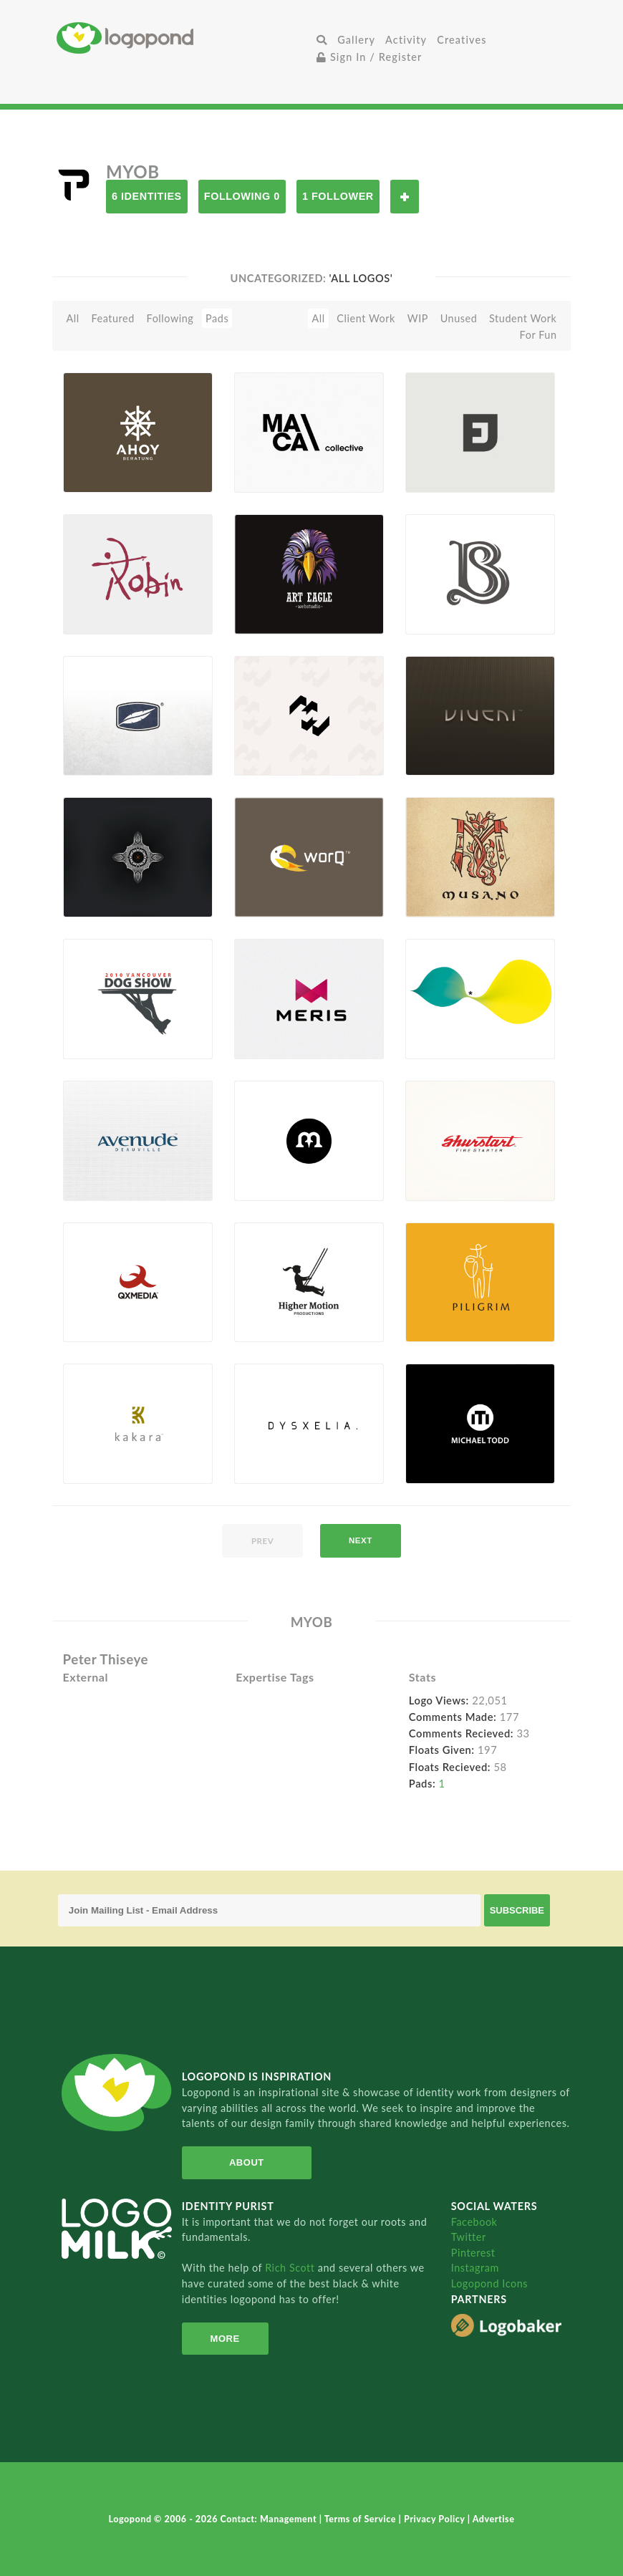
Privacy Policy (436, 2519)
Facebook (474, 2222)
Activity (406, 40)
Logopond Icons (489, 2283)
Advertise (494, 2519)
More (225, 2338)
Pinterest (473, 2253)
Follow (404, 196)
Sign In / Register (369, 57)
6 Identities (147, 196)
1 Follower (338, 196)
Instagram (475, 2268)
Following (170, 318)
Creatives (461, 40)
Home (184, 37)
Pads (217, 318)
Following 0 (242, 196)
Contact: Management (270, 2519)
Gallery (356, 40)
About (246, 2162)
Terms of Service (361, 2519)
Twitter (468, 2237)
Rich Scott (291, 2268)
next (360, 1540)
